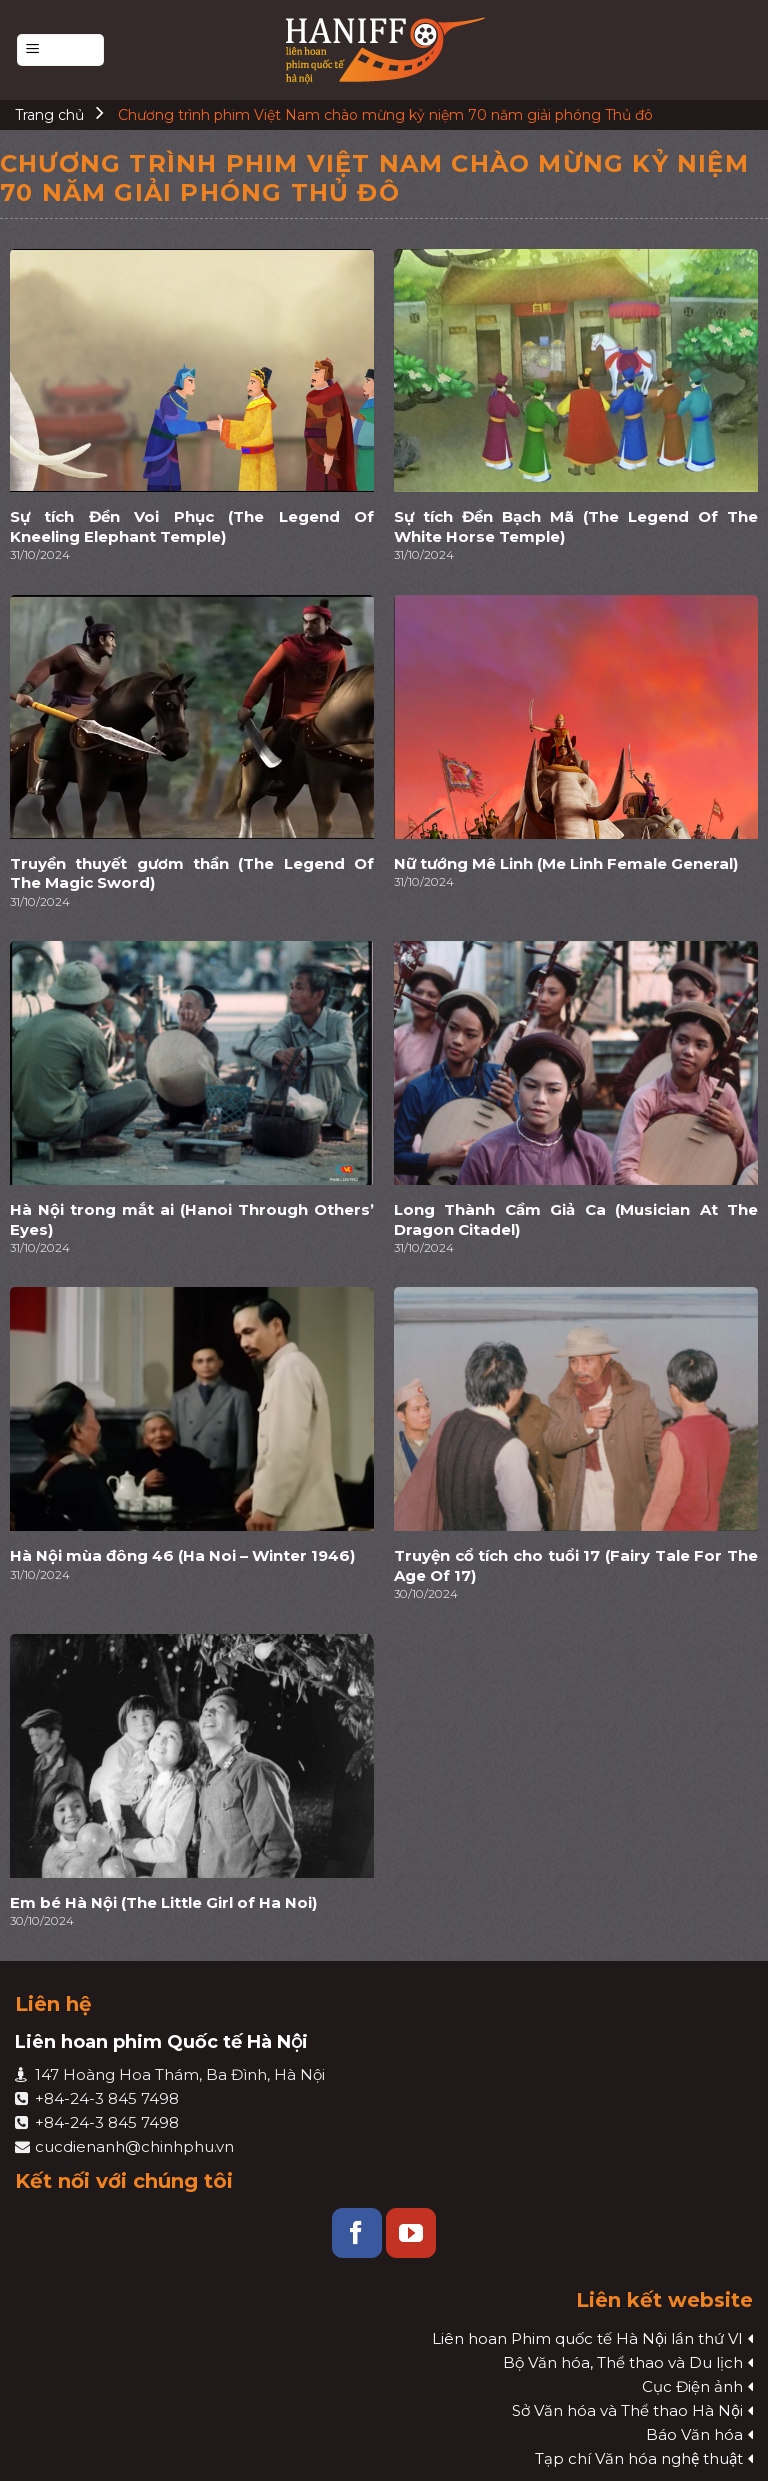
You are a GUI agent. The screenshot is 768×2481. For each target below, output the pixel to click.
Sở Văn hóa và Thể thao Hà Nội (627, 2410)
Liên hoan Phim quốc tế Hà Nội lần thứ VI (587, 2338)
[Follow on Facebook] (357, 2233)
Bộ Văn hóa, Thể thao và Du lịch (623, 2362)
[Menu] (60, 50)
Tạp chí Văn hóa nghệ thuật (639, 2458)
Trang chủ (49, 115)
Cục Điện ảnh (692, 2386)
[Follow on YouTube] (411, 2233)
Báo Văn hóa (694, 2434)
